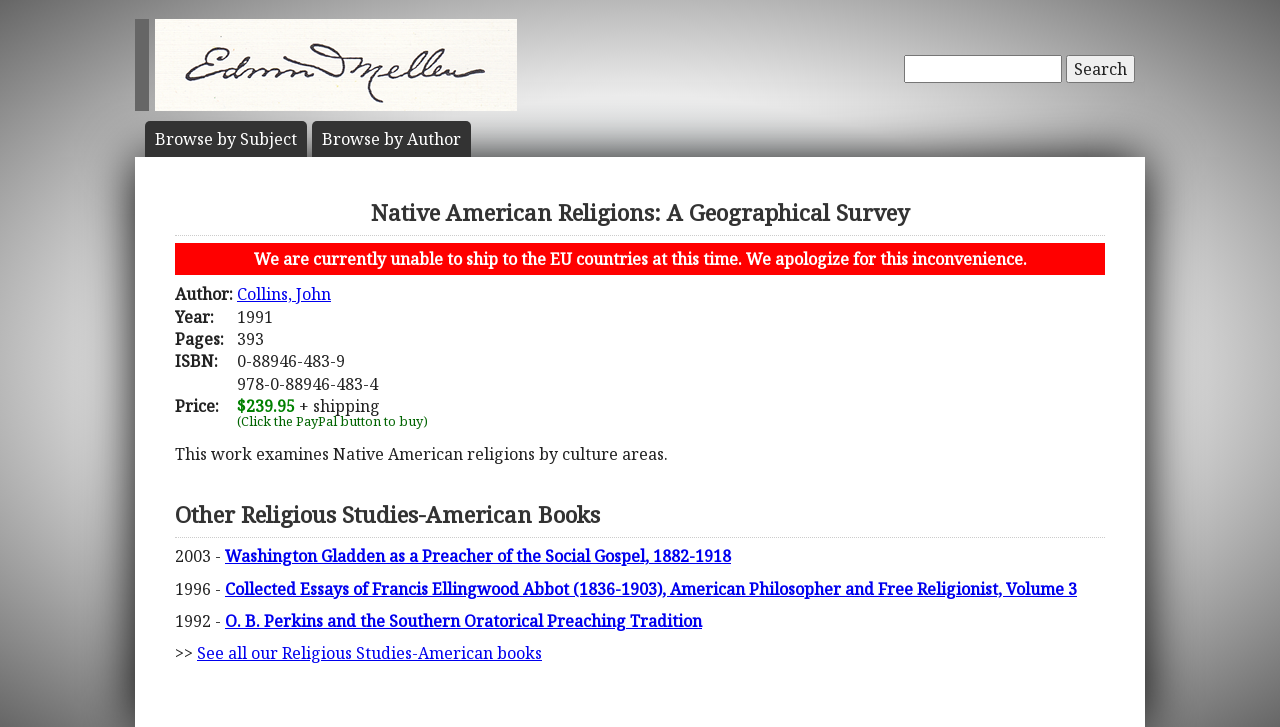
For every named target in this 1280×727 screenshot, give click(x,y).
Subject (226, 139)
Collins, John (284, 294)
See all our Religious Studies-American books (369, 653)
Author (391, 139)
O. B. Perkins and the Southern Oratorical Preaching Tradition (463, 621)
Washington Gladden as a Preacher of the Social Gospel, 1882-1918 (478, 556)
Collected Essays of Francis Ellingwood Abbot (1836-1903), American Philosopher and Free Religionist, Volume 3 (651, 589)
